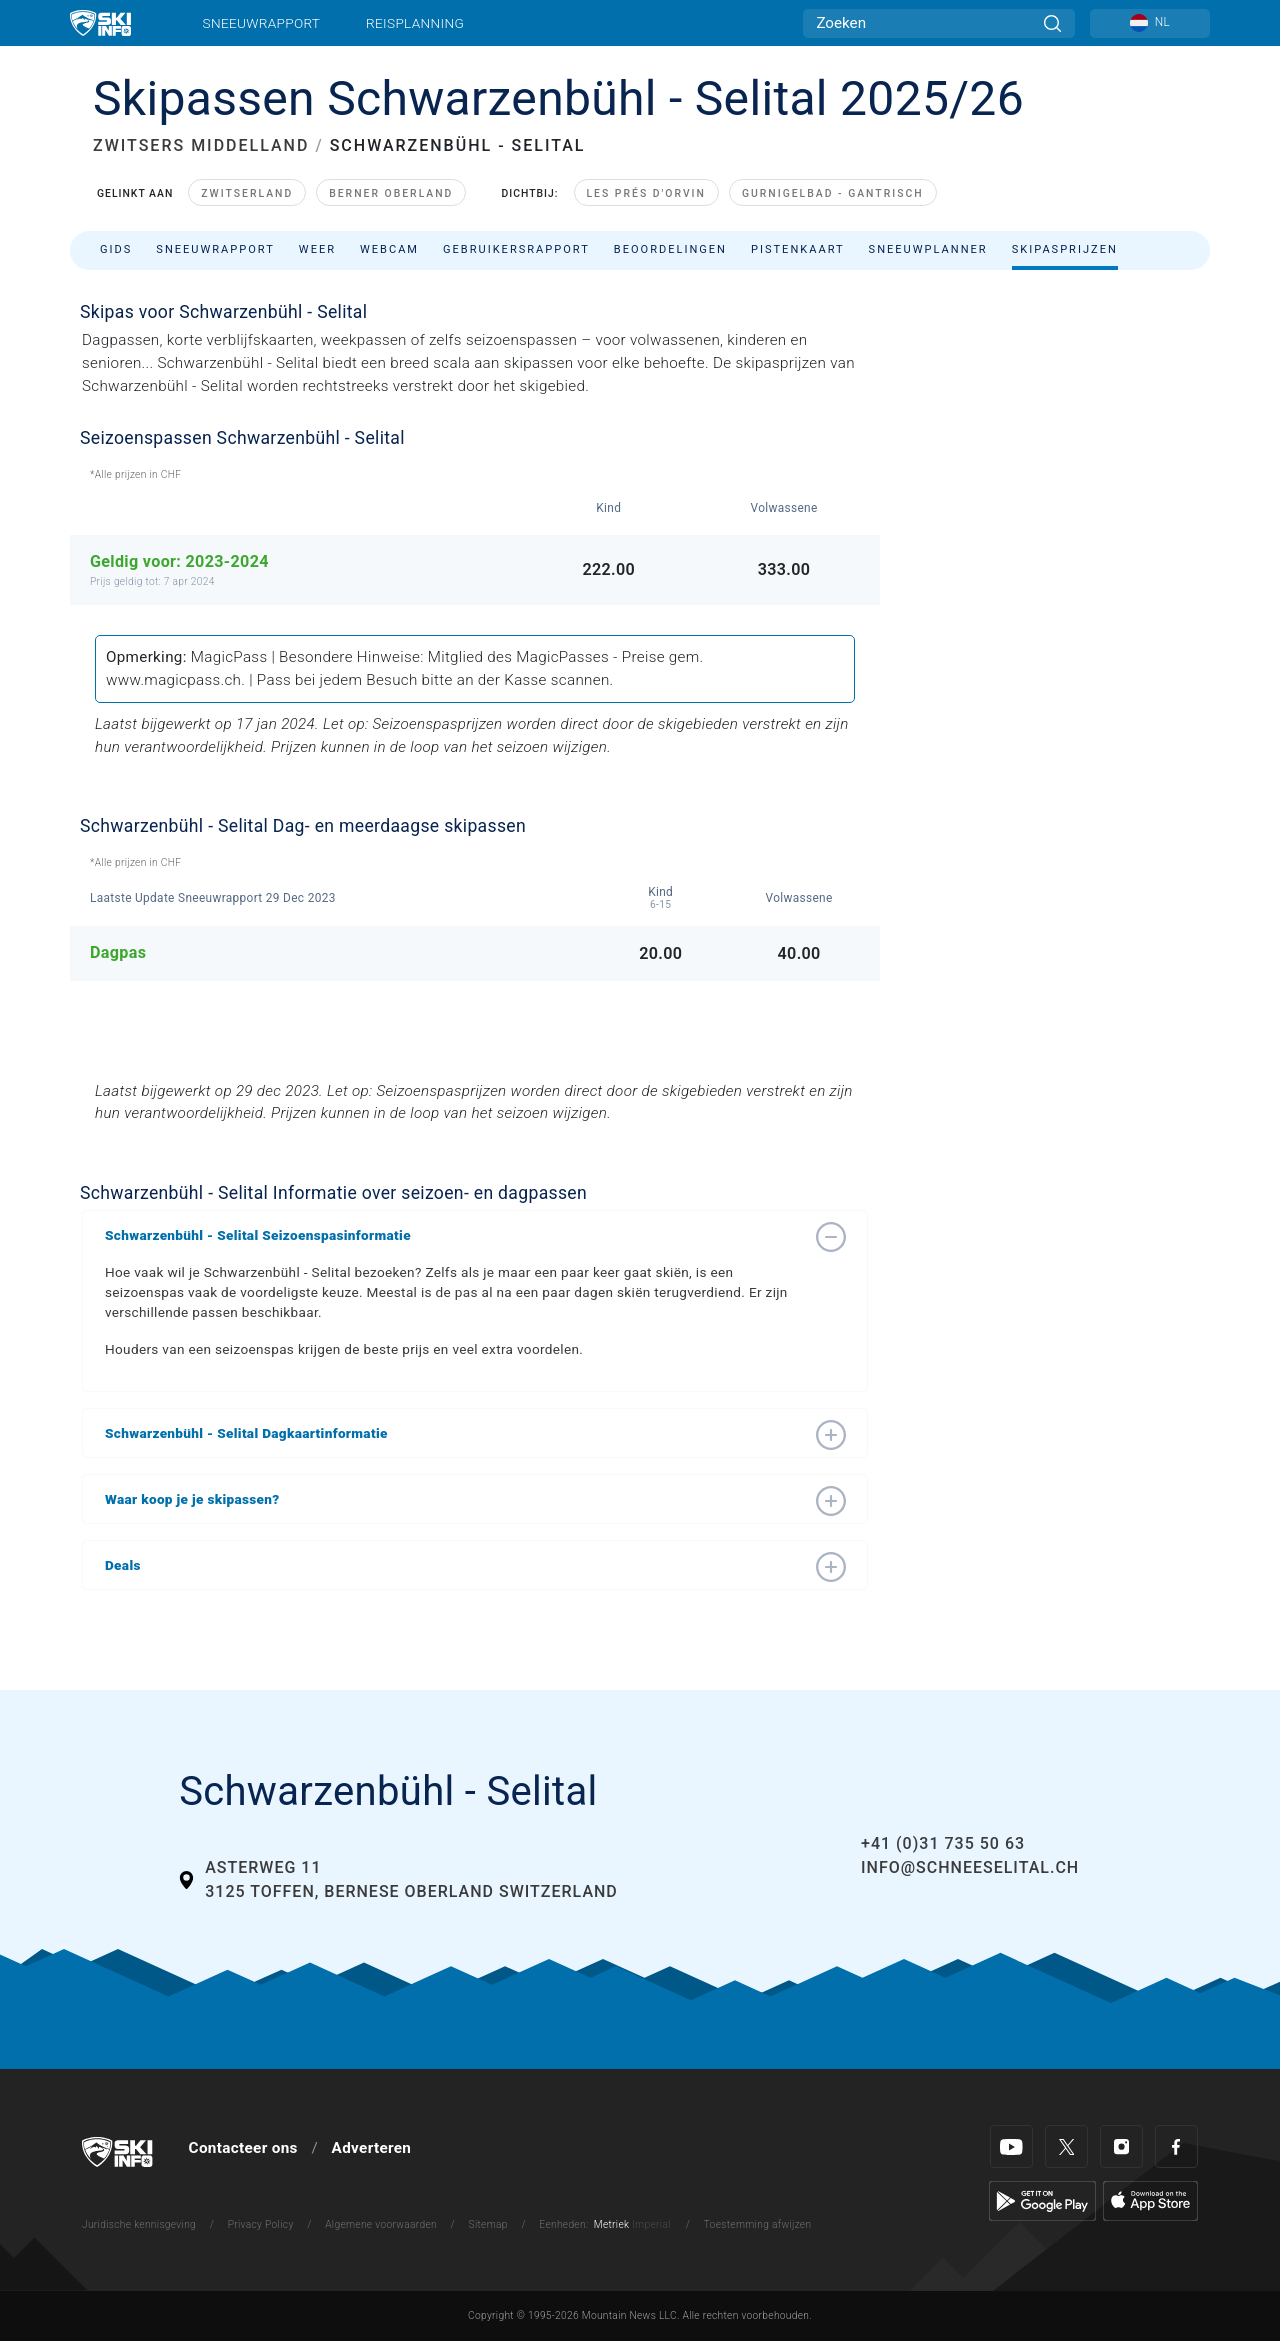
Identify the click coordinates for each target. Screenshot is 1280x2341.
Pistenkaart (798, 249)
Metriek (612, 2224)
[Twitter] (1066, 2146)
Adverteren (372, 2148)
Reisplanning (415, 23)
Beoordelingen (670, 249)
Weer (317, 249)
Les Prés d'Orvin (646, 193)
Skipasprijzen (1065, 249)
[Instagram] (1121, 2146)
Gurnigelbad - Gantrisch (833, 193)
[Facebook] (1176, 2146)
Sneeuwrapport (262, 23)
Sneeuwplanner (928, 249)
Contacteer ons (243, 2148)
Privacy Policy (261, 2224)
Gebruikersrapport (516, 249)
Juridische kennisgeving (139, 2224)
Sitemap (488, 2224)
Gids (116, 249)
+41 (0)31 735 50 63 (943, 1843)
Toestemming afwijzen (758, 2224)
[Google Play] (1042, 2200)
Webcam (389, 249)
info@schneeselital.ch (970, 1867)
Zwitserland (247, 193)
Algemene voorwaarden (381, 2224)
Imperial (651, 2224)
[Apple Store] (1150, 2200)
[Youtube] (1011, 2146)
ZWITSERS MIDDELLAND (201, 145)
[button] (455, 1235)
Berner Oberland (391, 193)
